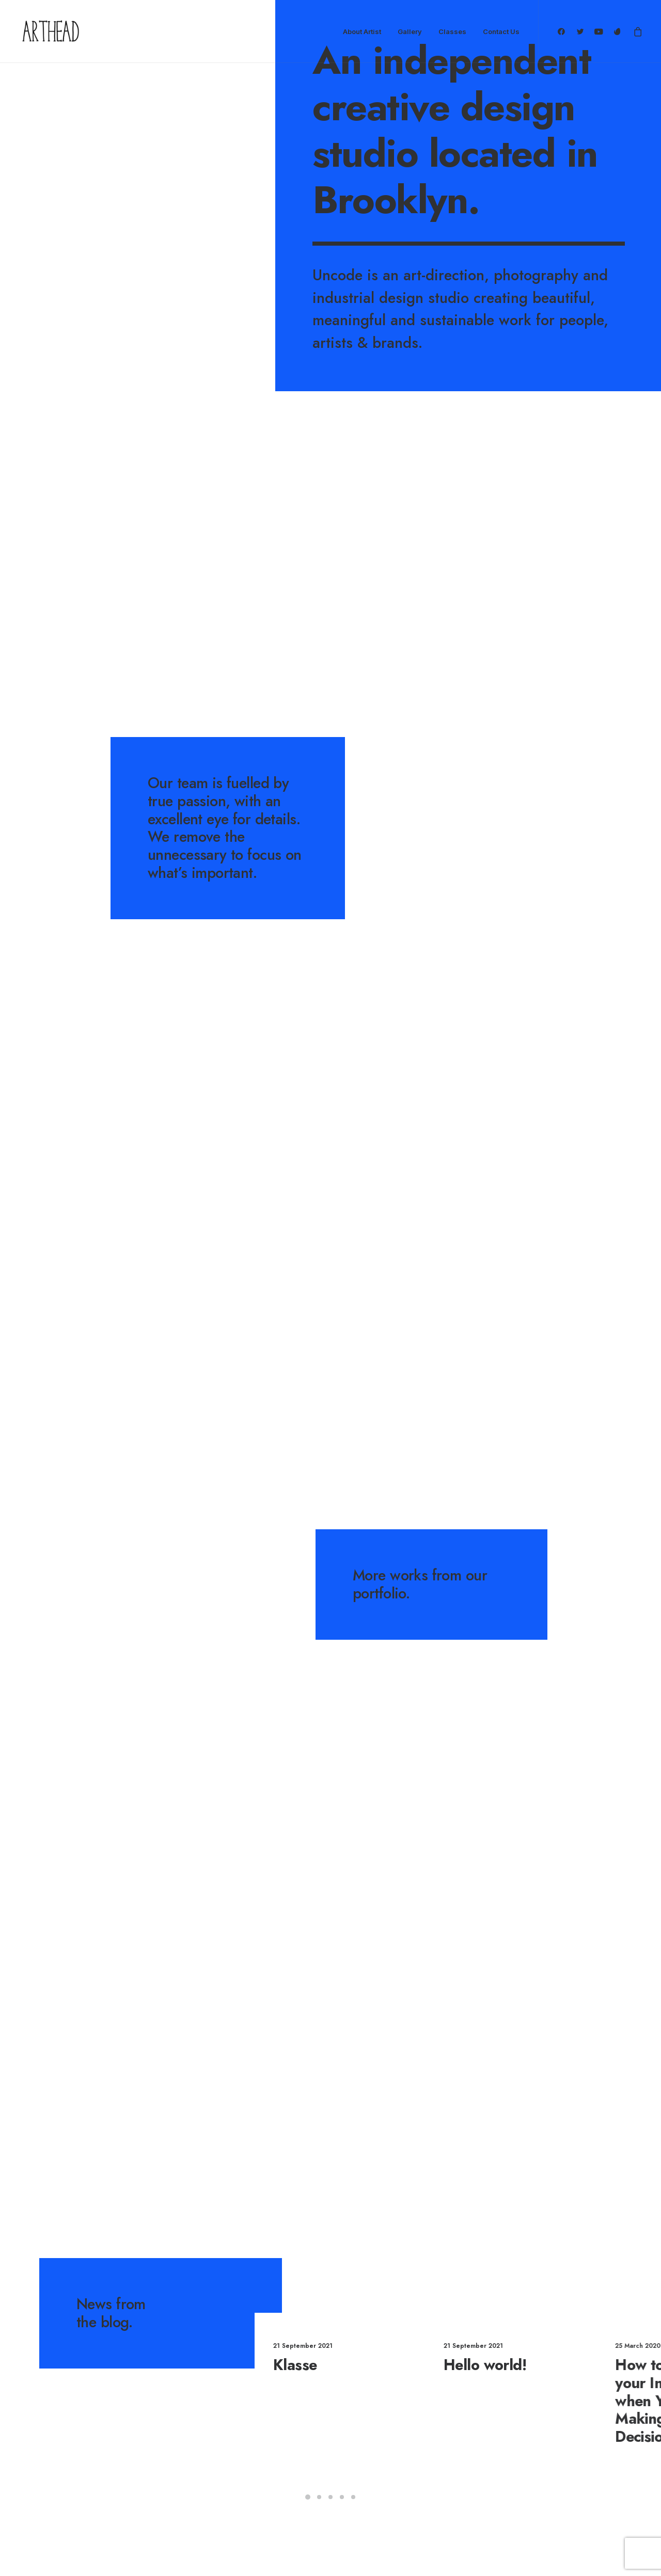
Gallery (410, 31)
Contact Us (501, 31)
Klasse (317, 2365)
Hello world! (533, 2365)
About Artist (362, 31)
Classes (452, 31)
